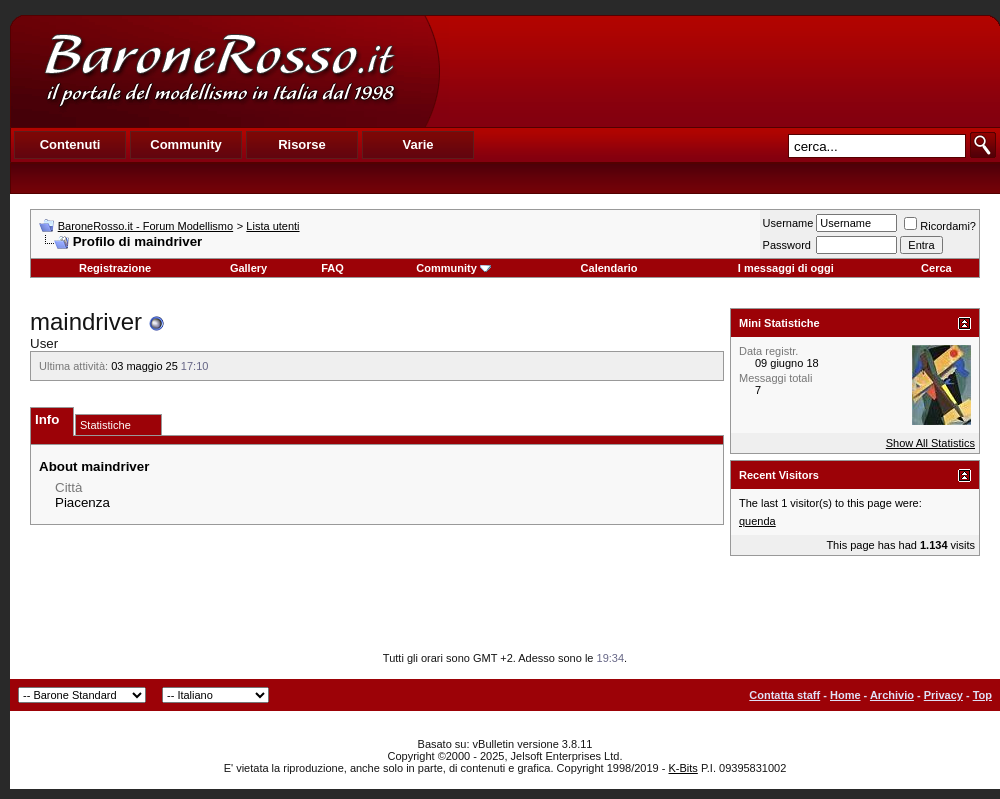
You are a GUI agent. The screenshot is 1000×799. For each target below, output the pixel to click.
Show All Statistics (930, 443)
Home (845, 695)
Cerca (936, 268)
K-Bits (682, 768)
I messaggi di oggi (786, 268)
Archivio (892, 695)
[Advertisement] (719, 71)
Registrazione (115, 268)
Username (788, 223)
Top (982, 695)
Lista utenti (272, 226)
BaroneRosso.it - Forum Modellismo (145, 226)
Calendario (609, 268)
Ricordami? (940, 226)
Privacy (943, 695)
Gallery (248, 268)
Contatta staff (784, 695)
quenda (757, 521)
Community (453, 268)
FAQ (332, 268)
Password (787, 245)
